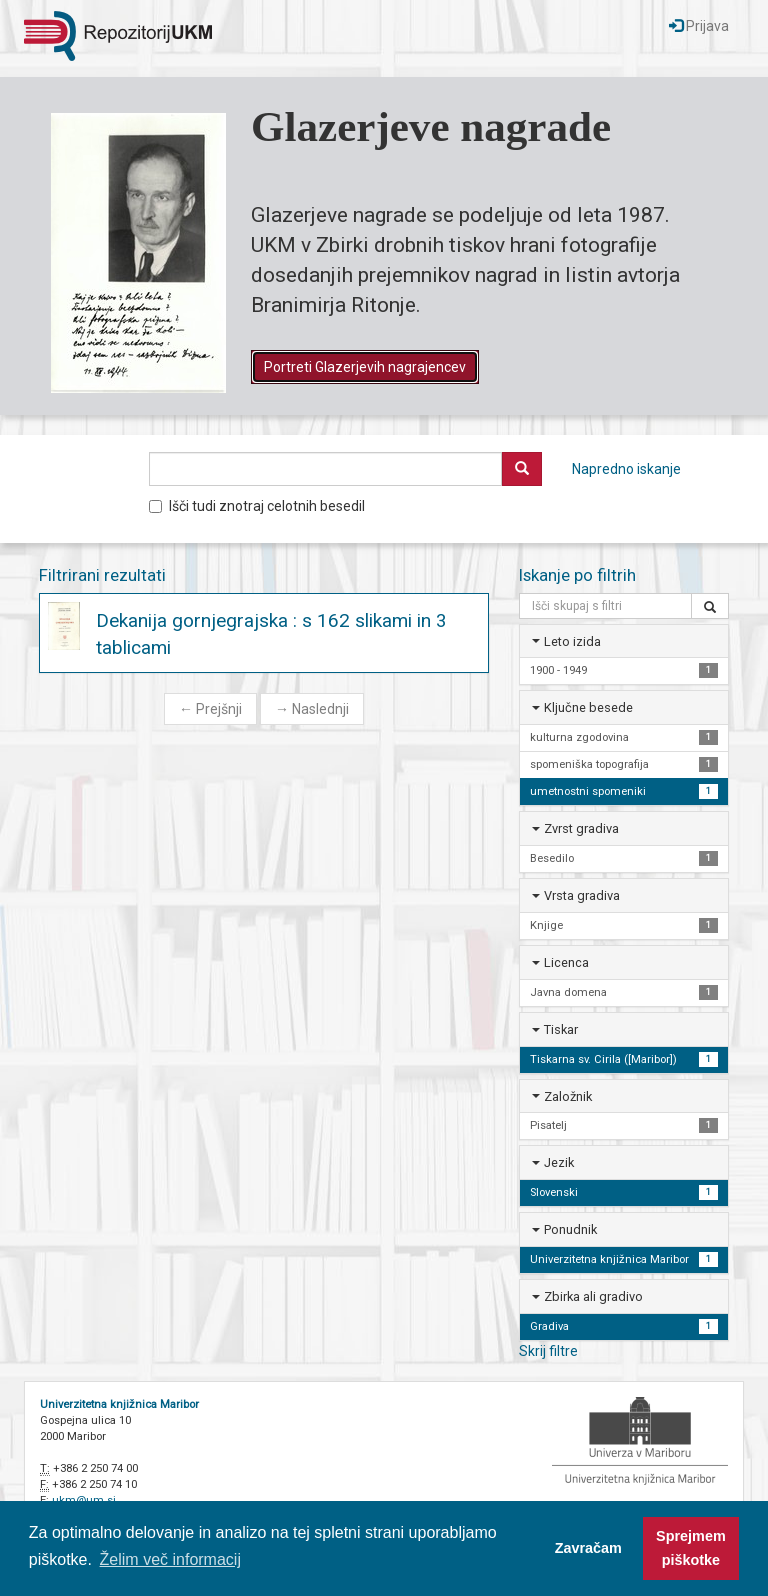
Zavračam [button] (588, 1548)
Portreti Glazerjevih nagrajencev (365, 367)
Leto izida (572, 641)
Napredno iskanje (626, 469)
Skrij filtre (548, 1351)
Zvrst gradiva (581, 828)
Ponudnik (570, 1229)
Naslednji (312, 709)
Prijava (699, 26)
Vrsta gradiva (582, 895)
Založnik (568, 1096)
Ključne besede (588, 707)
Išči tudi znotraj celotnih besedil (257, 506)
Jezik (559, 1162)
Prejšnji (210, 709)
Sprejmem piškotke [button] (691, 1548)
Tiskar (561, 1029)
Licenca (566, 962)
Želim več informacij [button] (170, 1559)
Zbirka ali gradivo (593, 1296)
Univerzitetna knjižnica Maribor (119, 1404)
